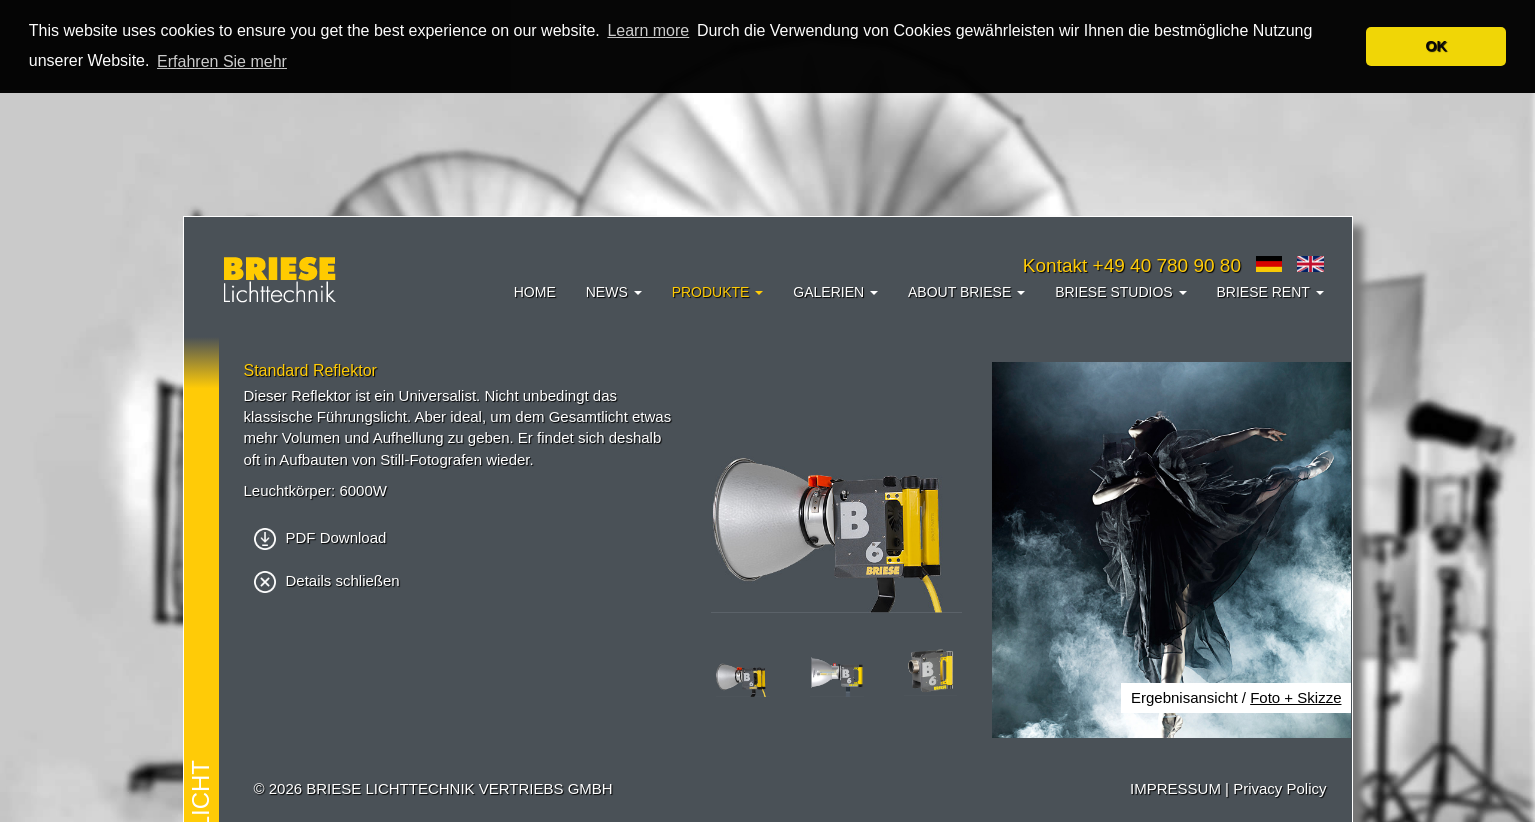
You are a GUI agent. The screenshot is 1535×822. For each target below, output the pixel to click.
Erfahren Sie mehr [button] (222, 61)
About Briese (966, 292)
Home (535, 292)
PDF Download (320, 536)
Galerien (835, 292)
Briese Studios (1120, 292)
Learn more (648, 30)
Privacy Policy (1279, 788)
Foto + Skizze (1295, 697)
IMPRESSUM (1175, 788)
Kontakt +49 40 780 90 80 (1132, 265)
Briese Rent (1270, 292)
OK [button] (1436, 46)
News (614, 292)
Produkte (718, 292)
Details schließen (327, 580)
